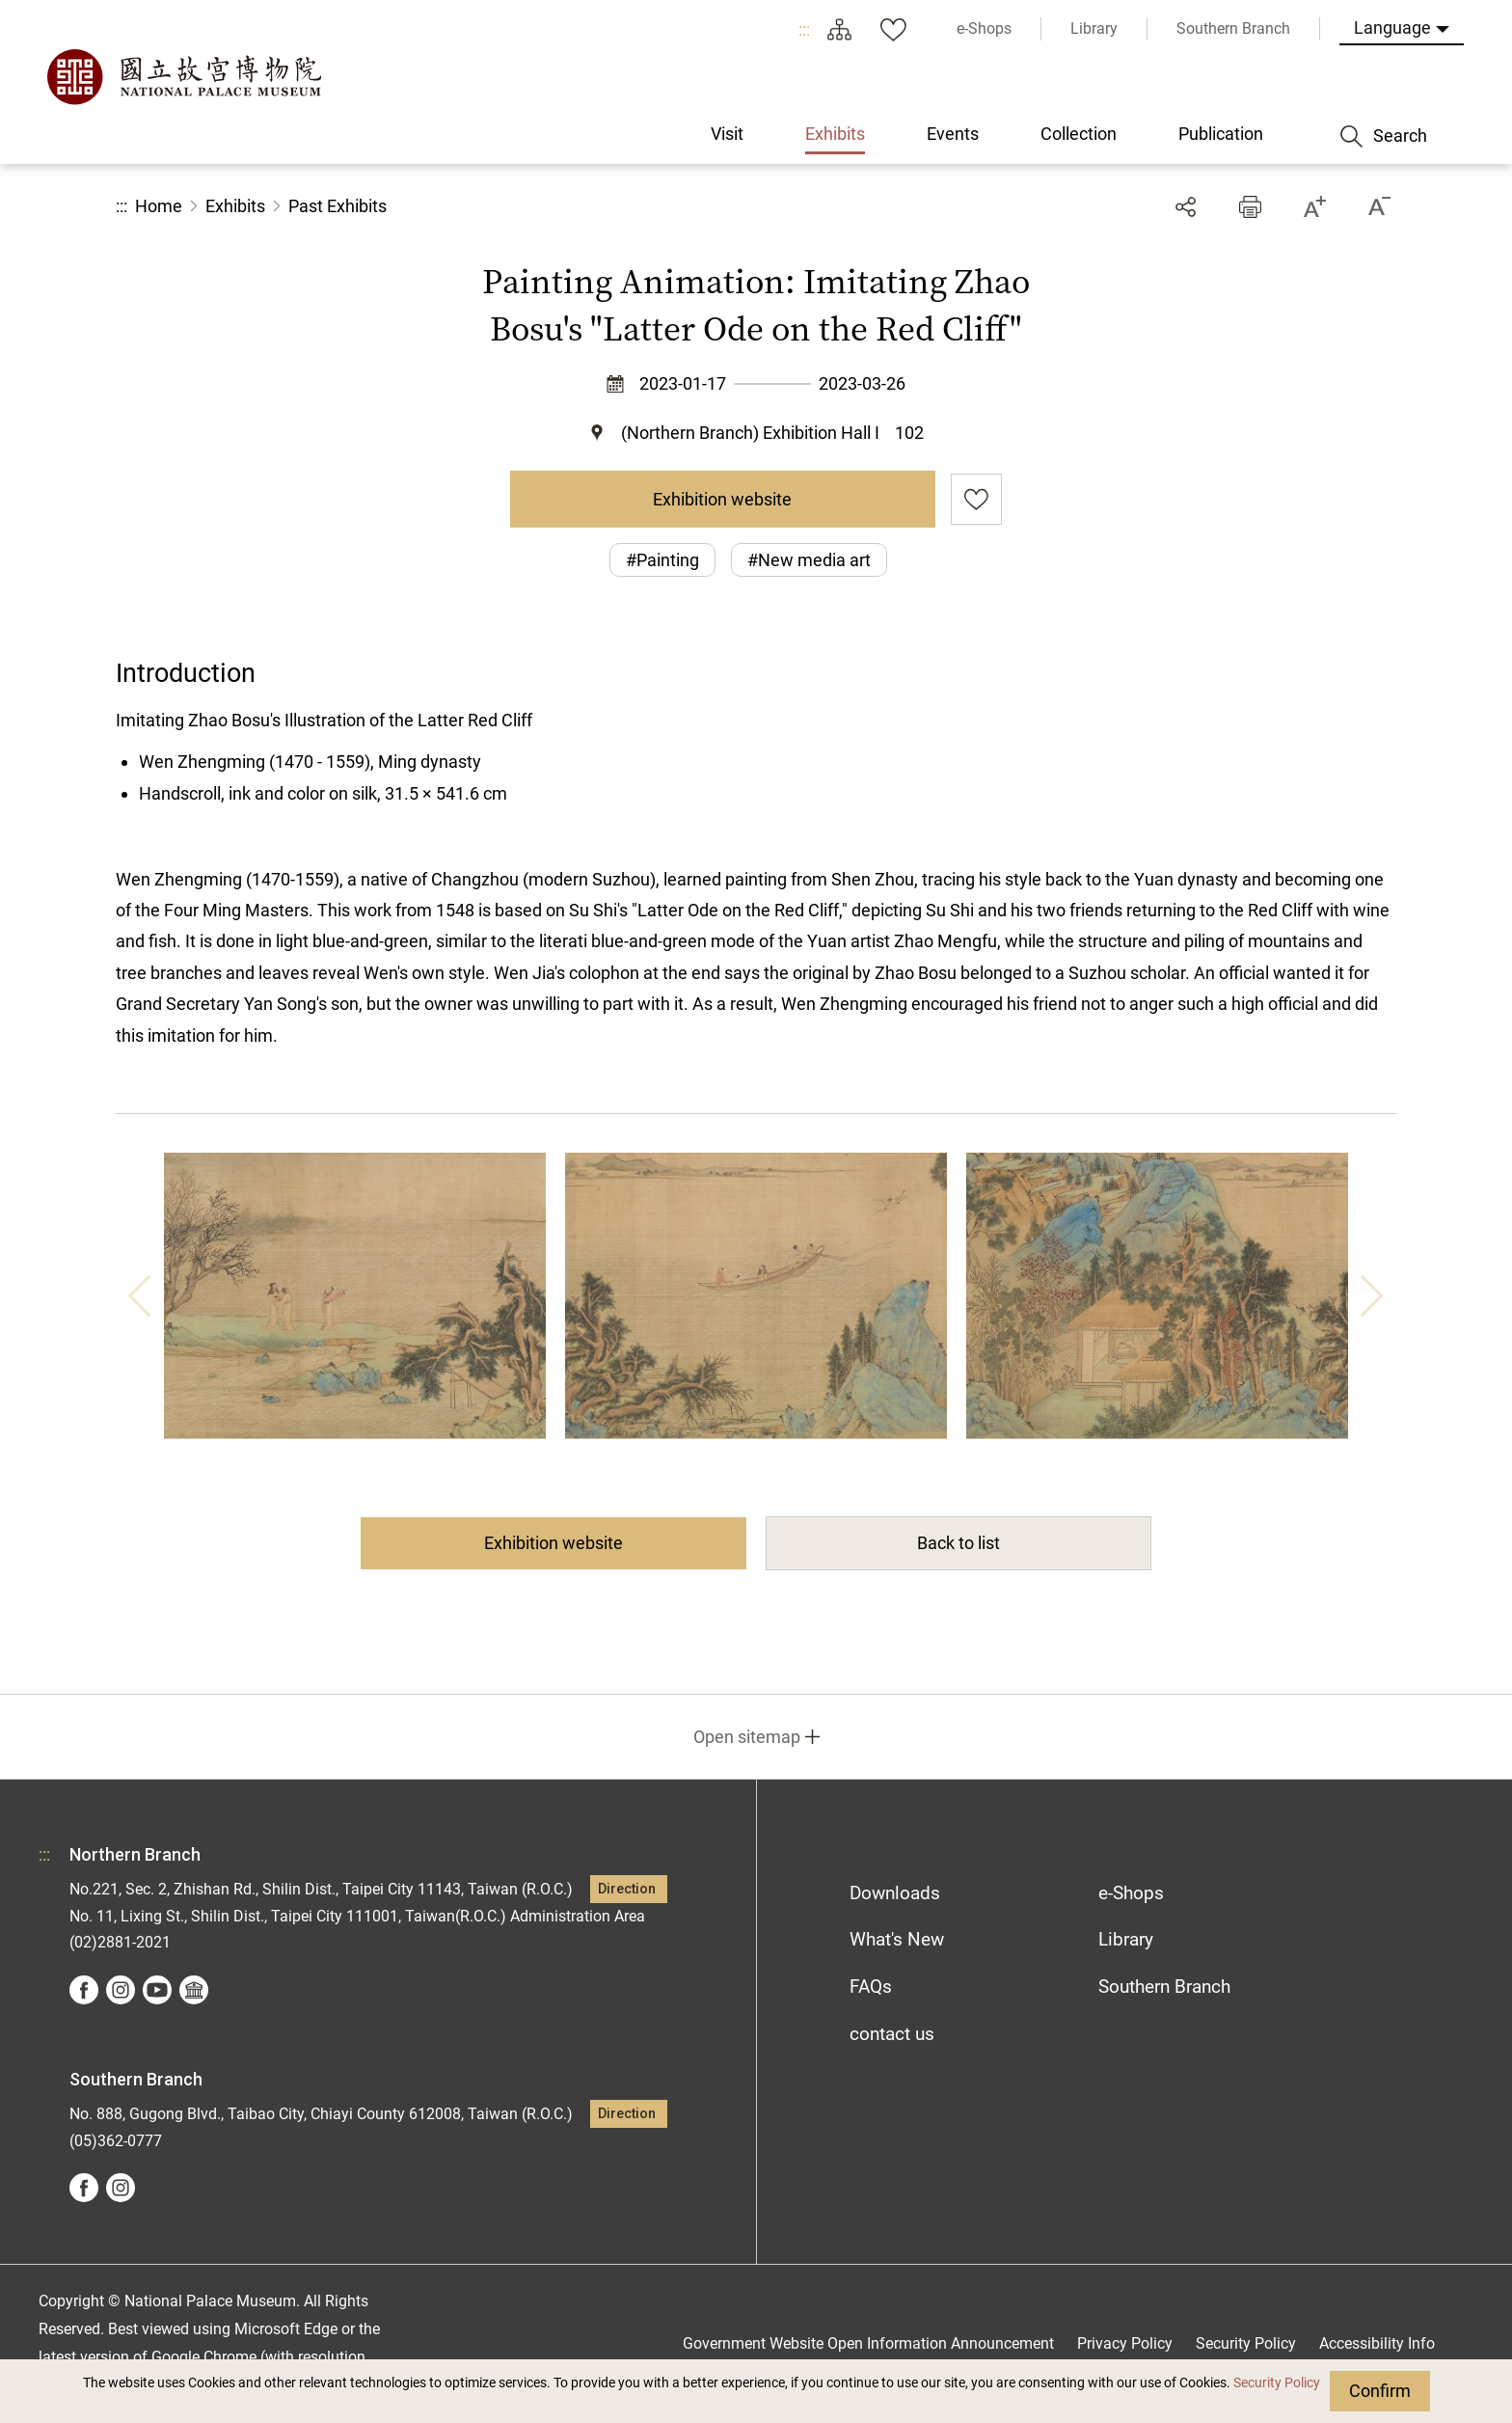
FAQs (871, 1986)
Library (1125, 1939)
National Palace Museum (183, 77)
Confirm (1380, 2391)
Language (1392, 27)
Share (1185, 207)
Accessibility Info (1377, 2343)
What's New (897, 1939)
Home (158, 206)
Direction (627, 1889)
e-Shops (1131, 1893)
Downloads (895, 1893)
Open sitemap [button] (746, 1737)
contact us (892, 2034)
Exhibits (235, 206)
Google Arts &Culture (193, 1989)
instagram (120, 1989)
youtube (157, 1989)
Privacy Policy (1125, 2343)
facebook (83, 1989)
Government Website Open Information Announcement (868, 2343)
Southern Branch (1164, 1986)
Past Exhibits (337, 206)
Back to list (958, 1543)
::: (804, 29)
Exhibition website (722, 499)
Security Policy (1276, 2383)
